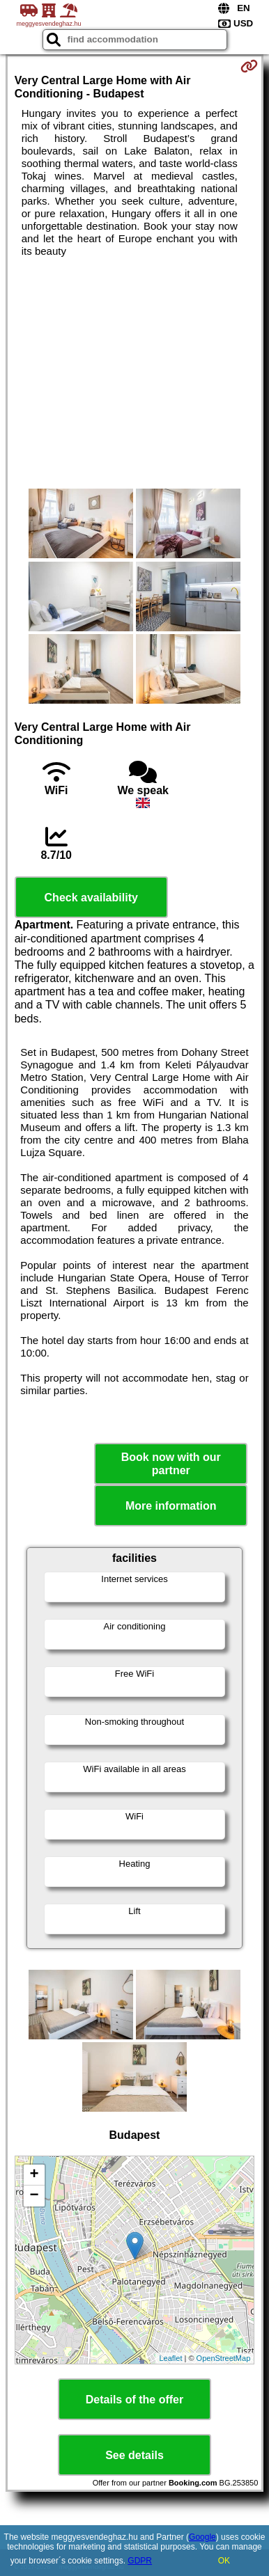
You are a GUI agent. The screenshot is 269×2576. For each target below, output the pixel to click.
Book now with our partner (171, 1463)
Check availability (91, 897)
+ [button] (34, 2175)
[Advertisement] (134, 373)
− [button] (34, 2196)
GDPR (140, 2561)
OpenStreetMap (224, 2358)
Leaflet (170, 2358)
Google (202, 2537)
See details (134, 2455)
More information (171, 1506)
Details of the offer (134, 2399)
